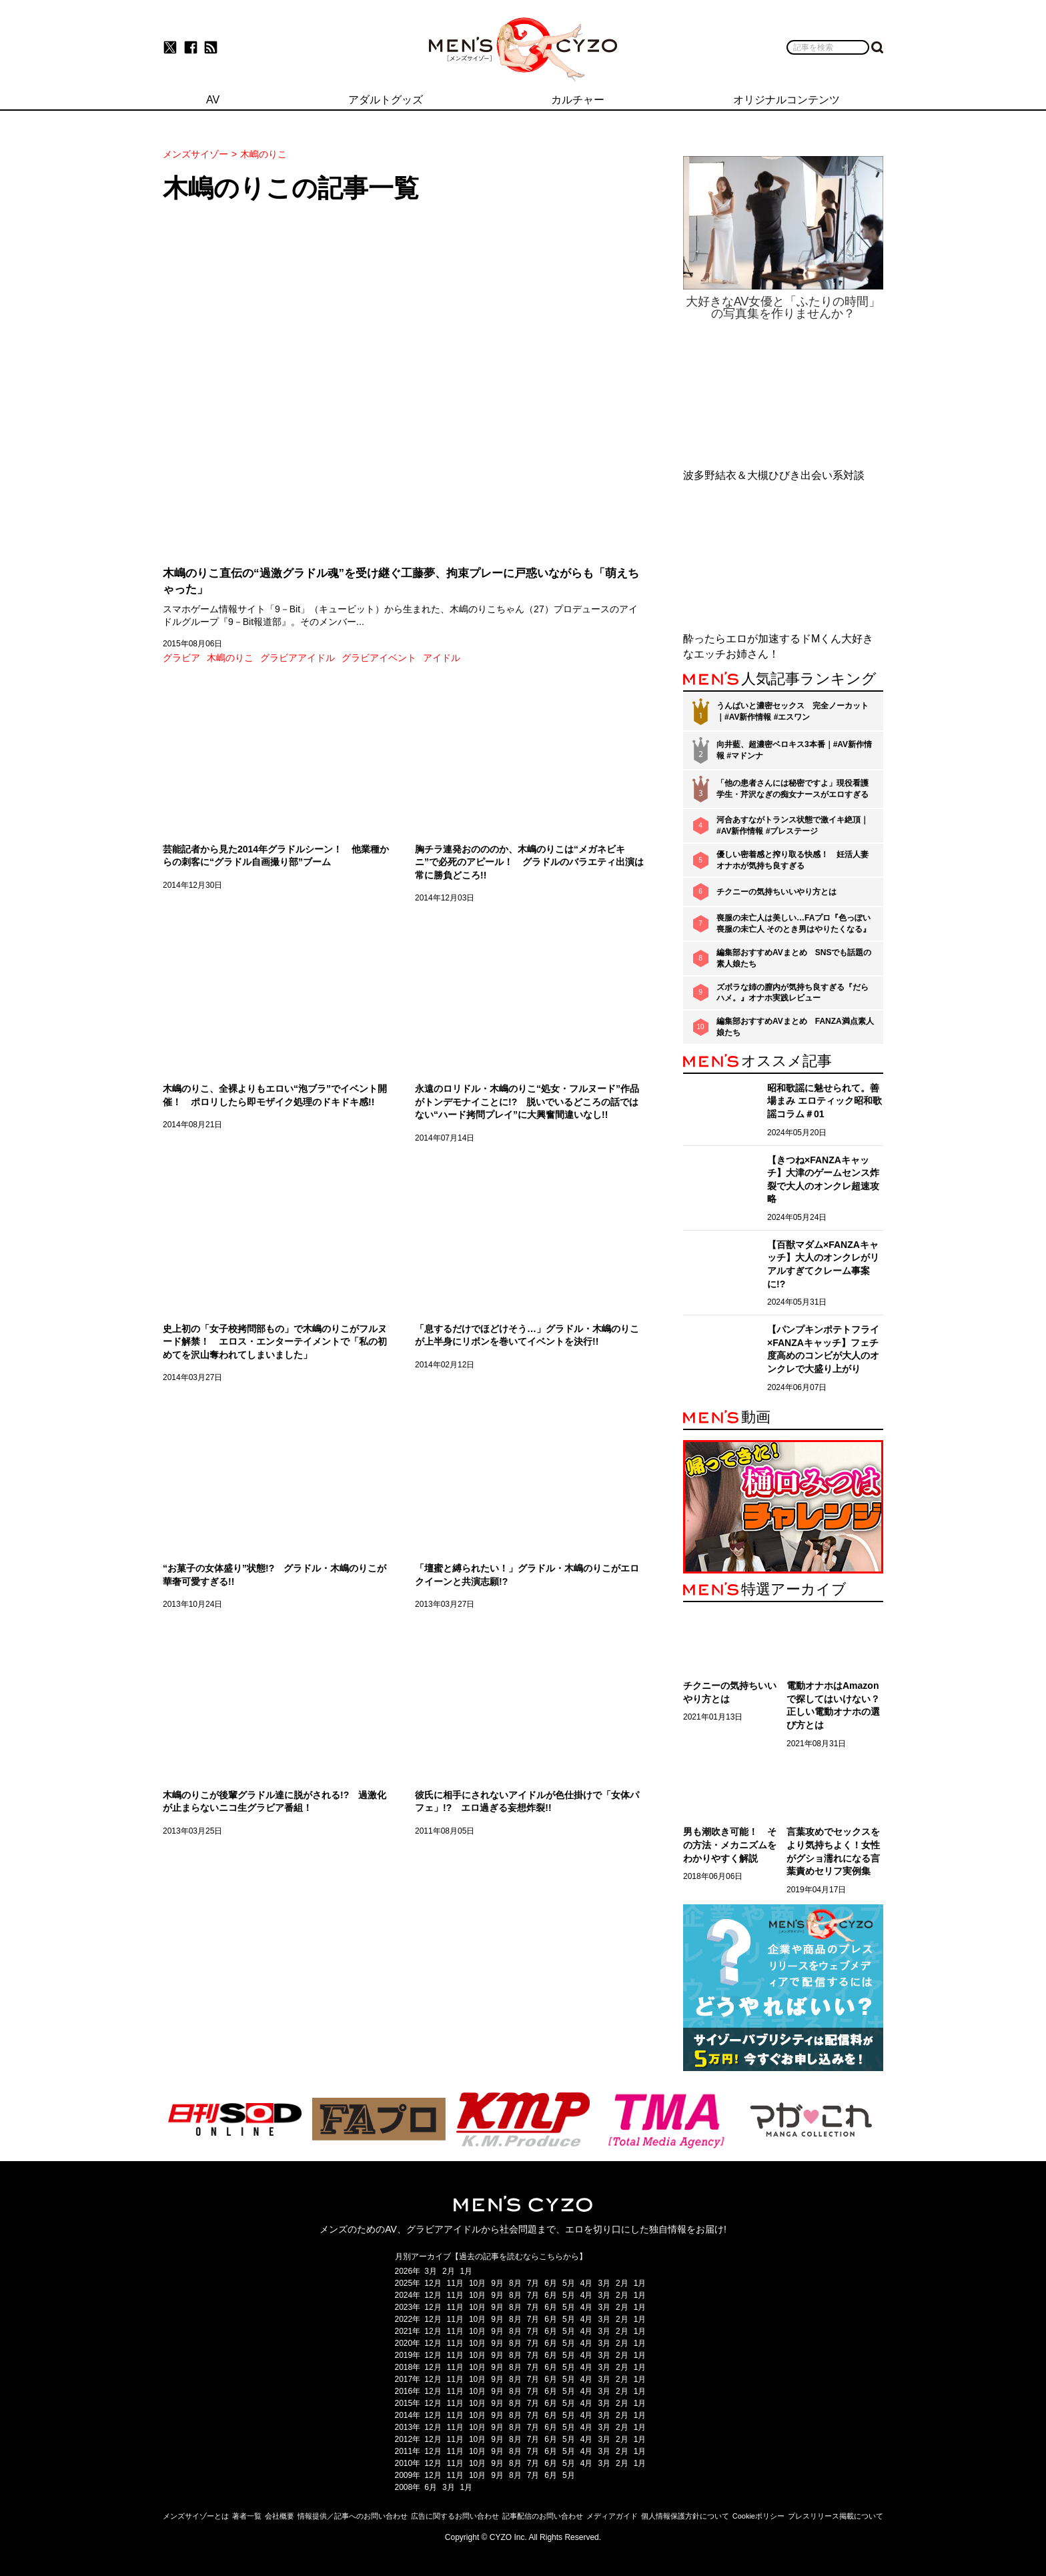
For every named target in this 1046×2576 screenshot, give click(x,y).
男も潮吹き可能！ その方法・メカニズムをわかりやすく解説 (729, 1844)
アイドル (441, 657)
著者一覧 (247, 2516)
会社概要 (279, 2516)
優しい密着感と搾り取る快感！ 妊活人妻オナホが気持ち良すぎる (792, 860)
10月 (477, 2283)
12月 (432, 2283)
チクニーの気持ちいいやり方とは (776, 891)
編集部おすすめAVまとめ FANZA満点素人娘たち (795, 1027)
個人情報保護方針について (685, 2516)
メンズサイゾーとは (196, 2516)
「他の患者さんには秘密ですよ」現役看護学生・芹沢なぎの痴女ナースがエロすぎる (792, 788)
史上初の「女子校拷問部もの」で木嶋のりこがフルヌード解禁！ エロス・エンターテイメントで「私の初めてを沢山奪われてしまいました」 (275, 1341)
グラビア (181, 657)
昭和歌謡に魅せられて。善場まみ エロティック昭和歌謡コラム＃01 (824, 1101)
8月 (515, 2283)
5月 (568, 2283)
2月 (448, 2271)
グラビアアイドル (297, 657)
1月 (466, 2271)
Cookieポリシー (758, 2516)
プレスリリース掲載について (835, 2516)
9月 (497, 2283)
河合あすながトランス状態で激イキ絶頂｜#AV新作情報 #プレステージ (792, 825)
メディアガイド (612, 2516)
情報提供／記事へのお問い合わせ (353, 2516)
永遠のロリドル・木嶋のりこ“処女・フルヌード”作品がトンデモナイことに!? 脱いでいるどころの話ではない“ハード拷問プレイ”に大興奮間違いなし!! (527, 1101)
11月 (455, 2283)
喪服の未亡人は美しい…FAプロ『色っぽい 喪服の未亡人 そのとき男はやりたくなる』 (793, 923)
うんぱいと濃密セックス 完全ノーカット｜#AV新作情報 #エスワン (792, 711)
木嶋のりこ (230, 657)
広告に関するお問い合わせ (455, 2516)
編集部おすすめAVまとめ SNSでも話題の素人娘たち (793, 958)
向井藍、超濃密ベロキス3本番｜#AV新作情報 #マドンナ (794, 750)
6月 (550, 2283)
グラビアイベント (379, 657)
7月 (533, 2283)
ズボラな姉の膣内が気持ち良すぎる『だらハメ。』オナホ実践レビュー (792, 993)
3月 (430, 2271)
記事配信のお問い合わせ (542, 2516)
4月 (586, 2283)
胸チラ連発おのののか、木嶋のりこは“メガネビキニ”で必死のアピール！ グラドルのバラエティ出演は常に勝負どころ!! (529, 862)
